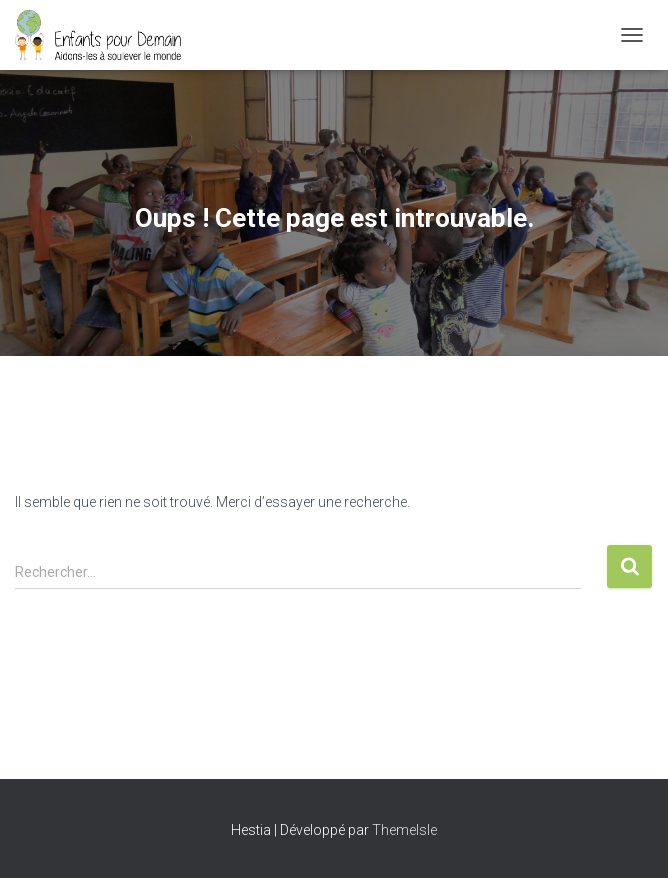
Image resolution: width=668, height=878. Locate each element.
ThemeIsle (404, 830)
